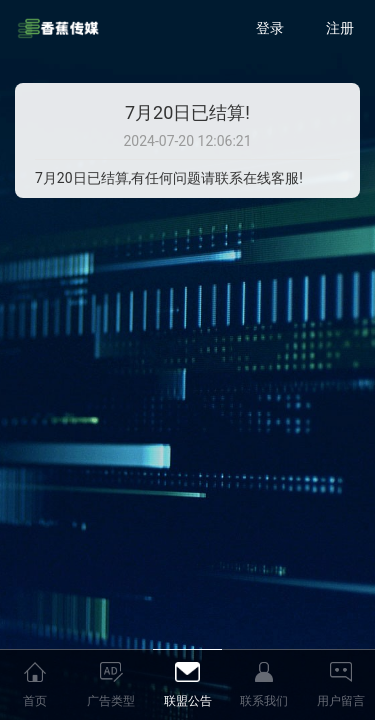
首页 (35, 701)
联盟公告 (188, 701)
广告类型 (111, 701)
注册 (340, 28)
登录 (270, 28)
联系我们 (264, 701)
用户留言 (341, 701)
